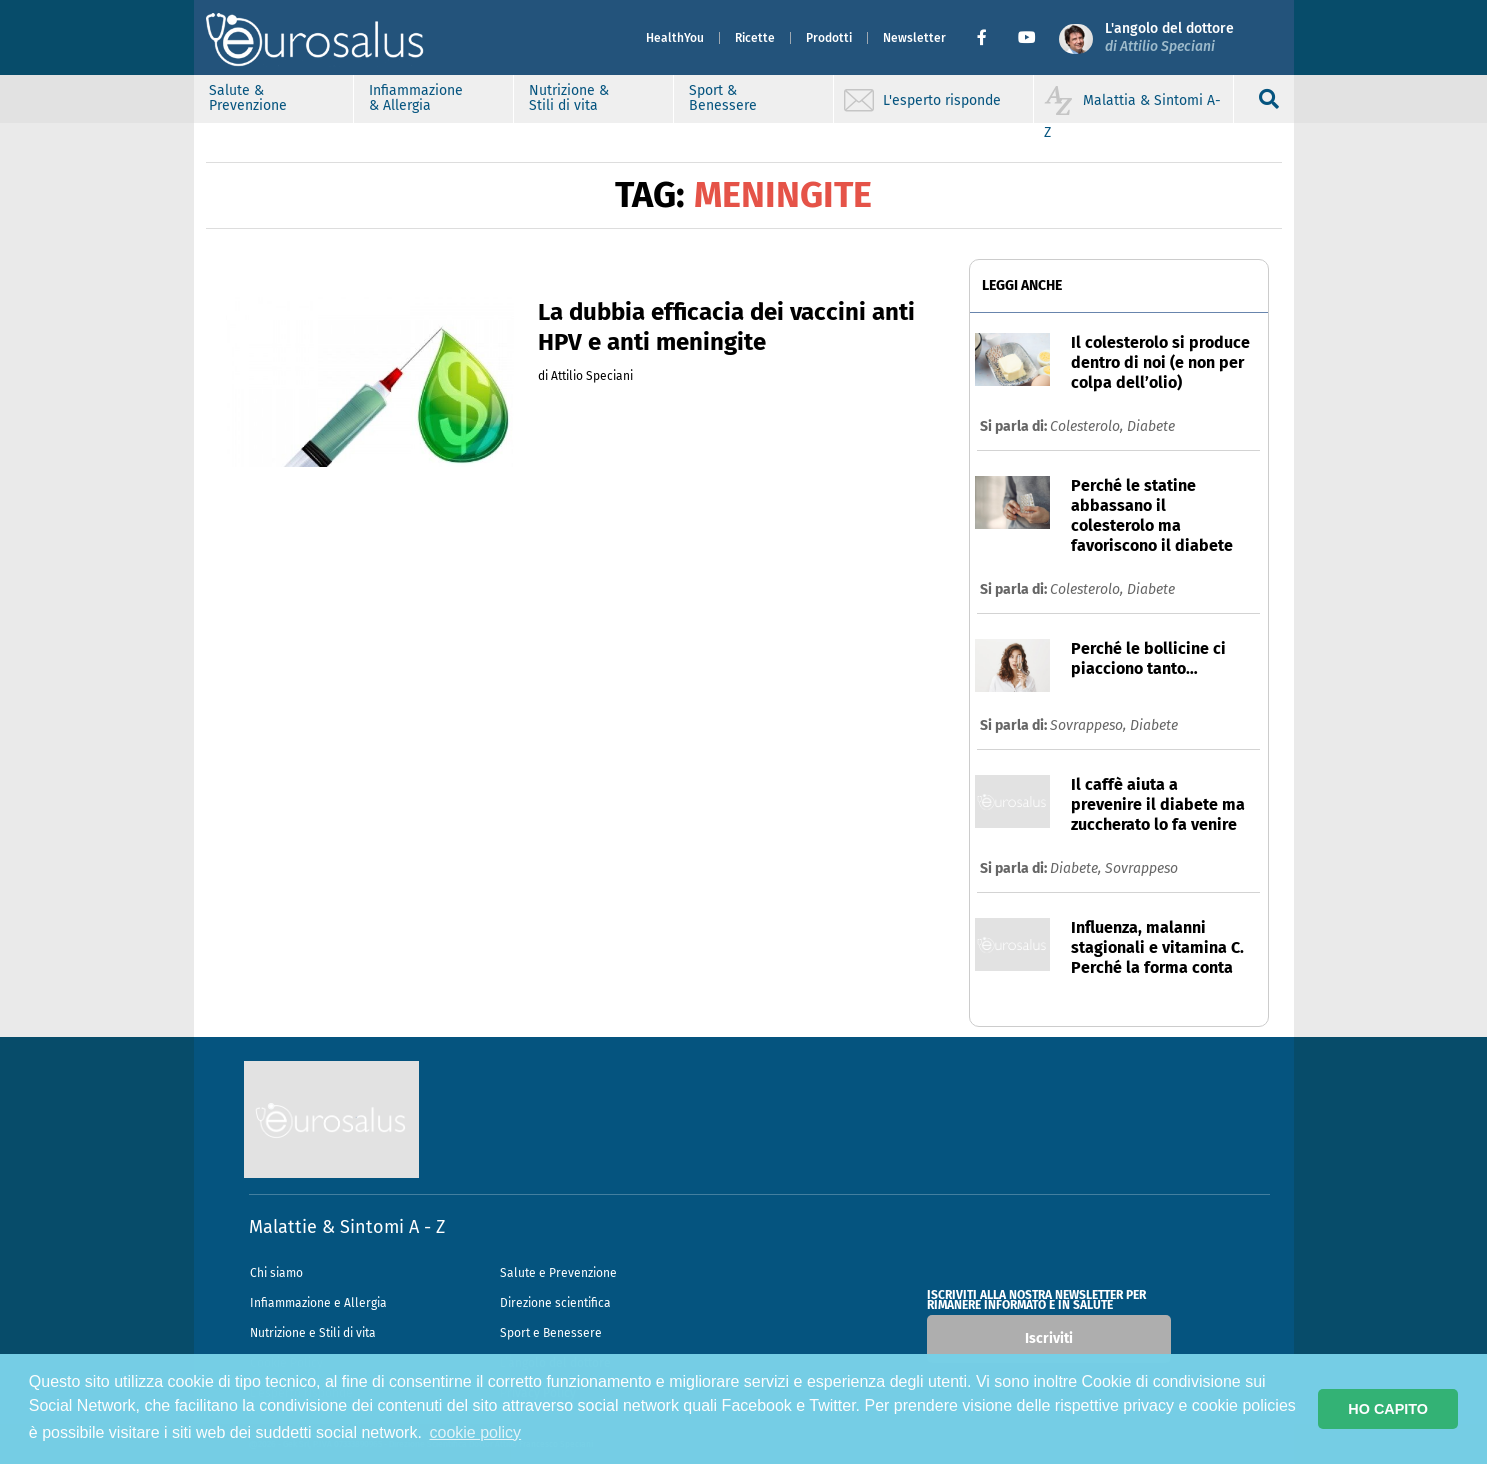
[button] (989, 38)
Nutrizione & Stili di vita (569, 98)
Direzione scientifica (555, 1303)
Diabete (1151, 426)
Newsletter (914, 38)
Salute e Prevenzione (558, 1273)
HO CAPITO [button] (1388, 1409)
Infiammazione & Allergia (416, 98)
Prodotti (829, 38)
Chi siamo (276, 1273)
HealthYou (675, 38)
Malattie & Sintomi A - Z (347, 1227)
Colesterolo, (1088, 426)
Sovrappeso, (1090, 725)
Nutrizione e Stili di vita (313, 1333)
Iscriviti (1049, 1338)
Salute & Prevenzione (248, 98)
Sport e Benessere (551, 1333)
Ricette (755, 38)
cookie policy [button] (476, 1432)
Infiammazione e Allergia (318, 1303)
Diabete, (1077, 868)
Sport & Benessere (723, 98)
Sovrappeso (1141, 868)
